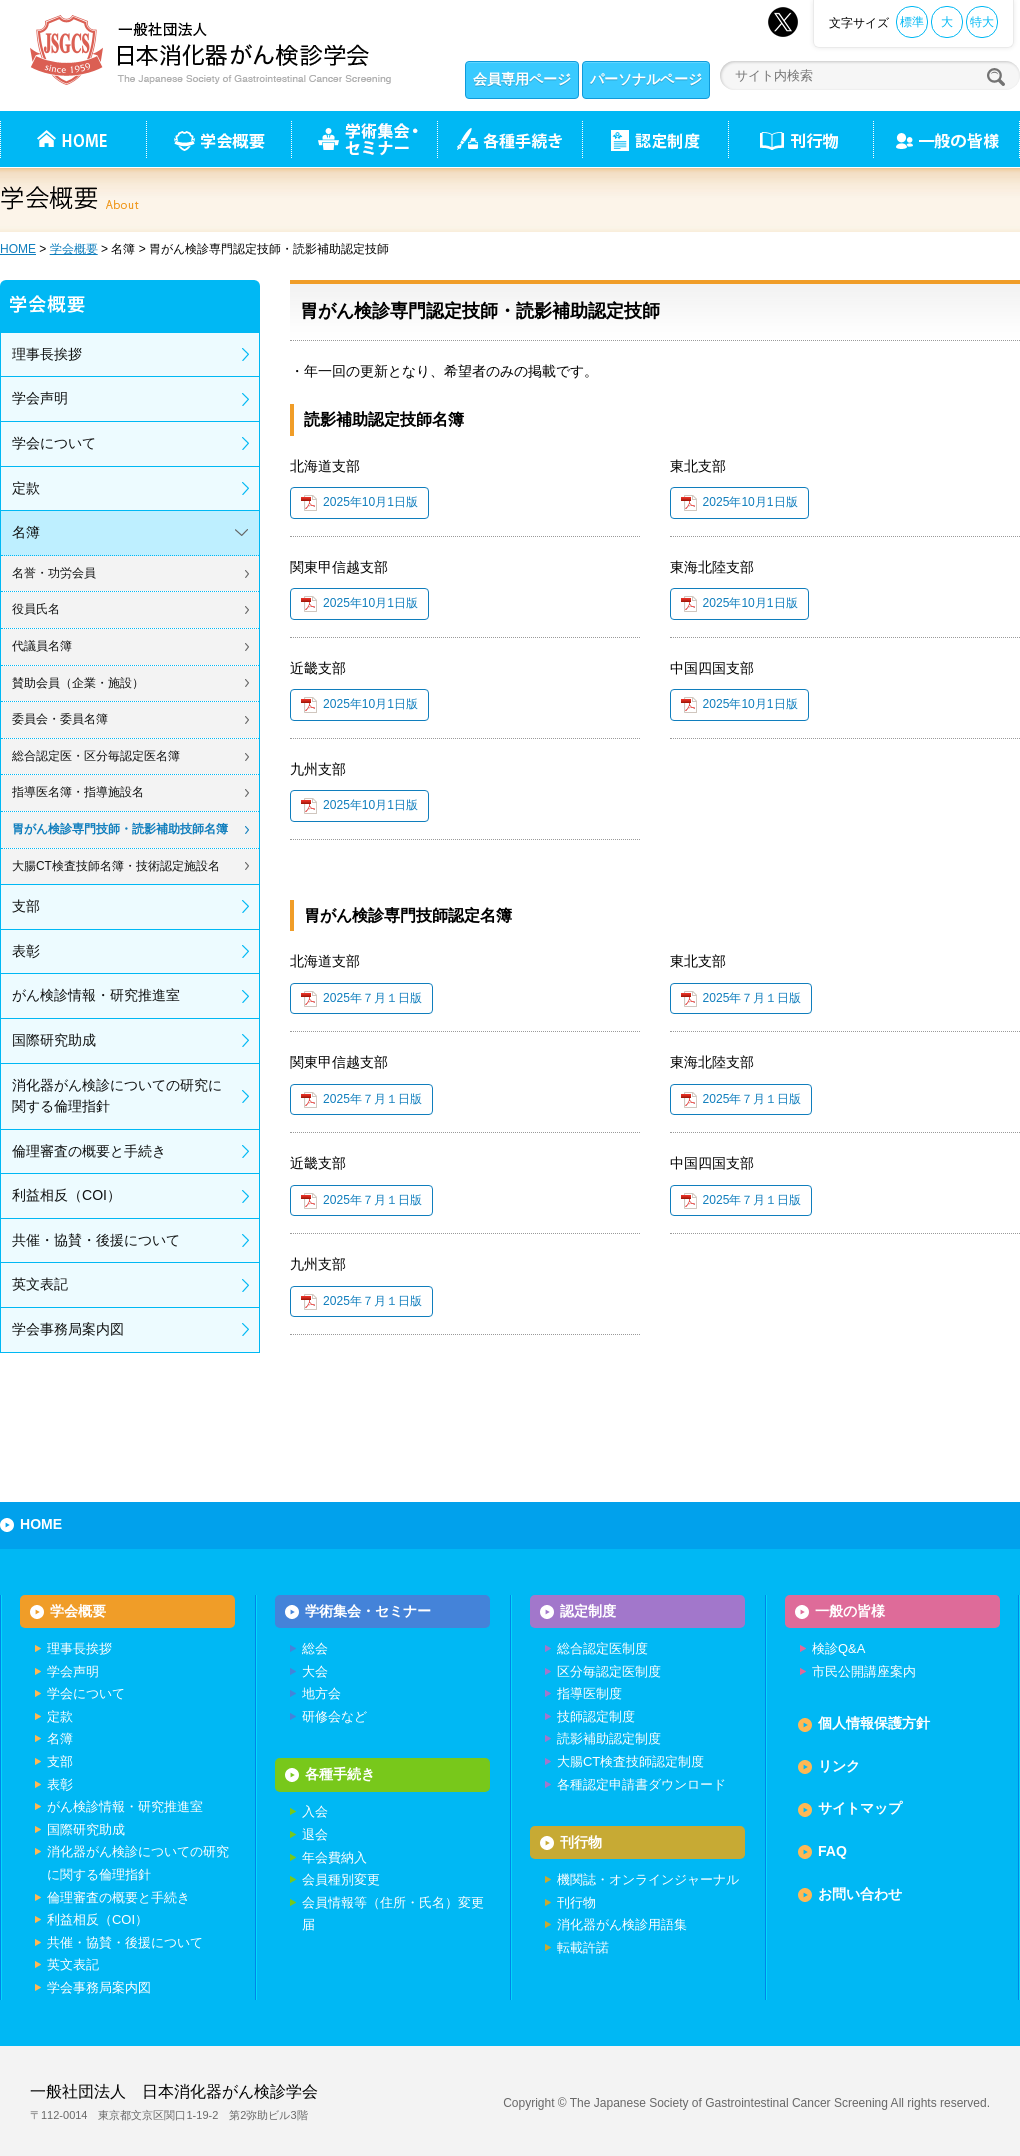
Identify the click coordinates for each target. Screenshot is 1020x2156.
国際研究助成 (54, 1040)
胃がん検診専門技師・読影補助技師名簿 (120, 829)
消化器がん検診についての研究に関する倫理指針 (117, 1096)
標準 (912, 22)
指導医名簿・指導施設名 (78, 792)
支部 (26, 906)
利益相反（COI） (66, 1195)
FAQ (832, 1852)
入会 (315, 1813)
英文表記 (40, 1284)
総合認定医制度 (602, 1649)
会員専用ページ (522, 79)
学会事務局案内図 (68, 1329)
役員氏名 (36, 609)
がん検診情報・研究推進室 (96, 995)
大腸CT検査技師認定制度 (630, 1762)
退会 (315, 1835)
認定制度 (655, 139)
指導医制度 (589, 1694)
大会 (315, 1671)
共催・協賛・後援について (96, 1240)
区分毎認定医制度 (609, 1671)
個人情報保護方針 (874, 1724)
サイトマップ (860, 1809)
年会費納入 (334, 1858)
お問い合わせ (860, 1894)
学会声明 (40, 398)
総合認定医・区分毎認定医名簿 (96, 756)
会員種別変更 (341, 1881)
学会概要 (74, 249)
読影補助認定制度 (609, 1739)
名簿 (26, 532)
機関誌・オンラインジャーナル (648, 1881)
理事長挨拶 (47, 354)
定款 (26, 488)
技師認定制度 (596, 1717)
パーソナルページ (646, 79)
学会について (54, 443)
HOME (18, 249)
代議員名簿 (42, 646)
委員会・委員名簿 (60, 719)
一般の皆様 (850, 1611)
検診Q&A (838, 1649)
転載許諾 (583, 1948)
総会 (315, 1649)
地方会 (321, 1694)
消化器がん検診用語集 (622, 1926)
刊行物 (800, 139)
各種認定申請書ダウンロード (641, 1784)
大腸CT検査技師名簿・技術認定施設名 (116, 866)
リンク (839, 1767)
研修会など (334, 1717)
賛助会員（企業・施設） (78, 683)
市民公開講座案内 (864, 1671)
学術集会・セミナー (368, 1611)
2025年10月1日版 (370, 502)
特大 (982, 22)
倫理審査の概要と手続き (89, 1151)
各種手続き (509, 139)
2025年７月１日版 (372, 998)
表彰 (26, 951)
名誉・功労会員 (54, 573)
